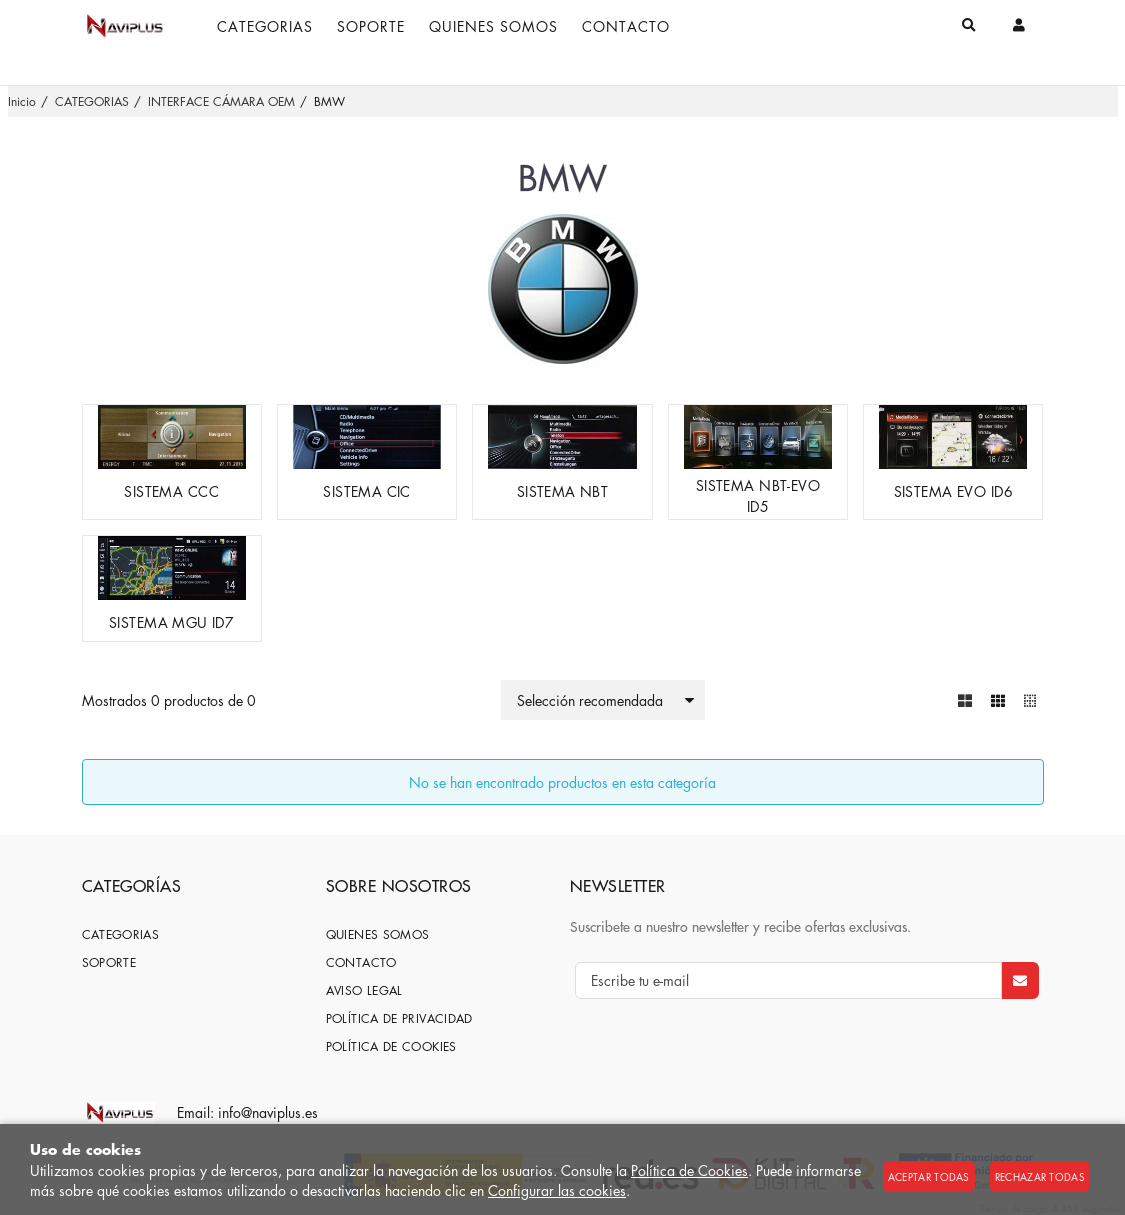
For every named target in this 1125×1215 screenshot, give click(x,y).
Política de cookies (391, 1046)
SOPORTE (109, 962)
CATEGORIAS (121, 934)
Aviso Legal (364, 990)
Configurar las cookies (557, 1190)
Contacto (361, 962)
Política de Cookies (689, 1170)
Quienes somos (378, 934)
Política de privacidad (399, 1018)
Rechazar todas (1040, 1176)
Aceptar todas (929, 1176)
